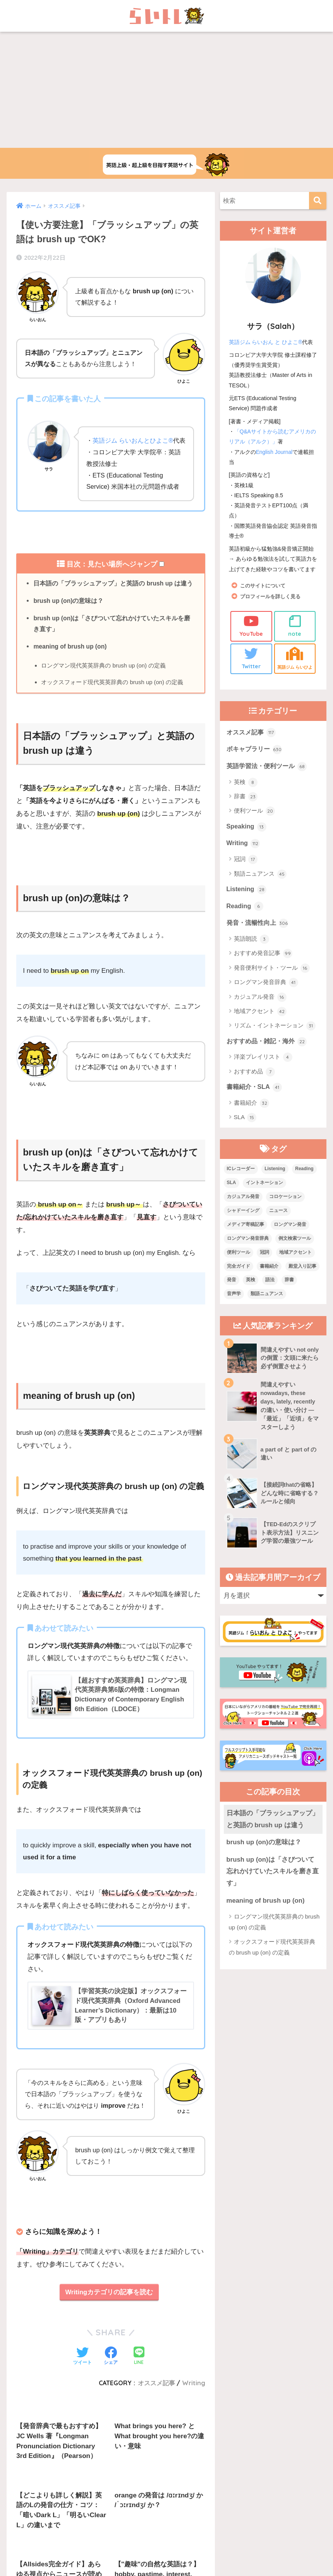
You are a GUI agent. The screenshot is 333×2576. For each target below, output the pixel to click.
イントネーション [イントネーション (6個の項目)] (264, 1195)
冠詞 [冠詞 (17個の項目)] (264, 1265)
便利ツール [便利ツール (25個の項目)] (238, 1265)
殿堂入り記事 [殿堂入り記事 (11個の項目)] (302, 1279)
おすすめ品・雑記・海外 (269, 1054)
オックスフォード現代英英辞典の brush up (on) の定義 (112, 696)
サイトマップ (198, 2482)
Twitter (251, 658)
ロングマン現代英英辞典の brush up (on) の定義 (104, 679)
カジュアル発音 (260, 1009)
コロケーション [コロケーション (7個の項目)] (285, 1209)
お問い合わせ (154, 2482)
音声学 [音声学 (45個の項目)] (234, 1307)
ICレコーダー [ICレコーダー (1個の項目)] (241, 1181)
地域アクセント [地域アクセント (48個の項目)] (295, 1265)
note (294, 625)
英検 (245, 793)
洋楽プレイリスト (263, 1070)
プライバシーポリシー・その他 (261, 2482)
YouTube (251, 625)
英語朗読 (251, 951)
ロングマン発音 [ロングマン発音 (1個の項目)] (290, 1237)
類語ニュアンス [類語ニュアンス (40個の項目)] (267, 1307)
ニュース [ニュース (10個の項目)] (278, 1223)
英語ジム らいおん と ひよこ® (266, 342)
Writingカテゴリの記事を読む (109, 2310)
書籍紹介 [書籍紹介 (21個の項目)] (269, 1279)
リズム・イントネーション (275, 1038)
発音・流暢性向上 (259, 935)
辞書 (245, 807)
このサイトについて (264, 586)
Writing (244, 854)
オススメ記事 (252, 741)
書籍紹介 (251, 1116)
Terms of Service (227, 2499)
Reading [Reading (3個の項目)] (304, 1181)
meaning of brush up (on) (71, 659)
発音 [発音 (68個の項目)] (231, 1293)
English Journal (275, 451)
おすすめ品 (254, 1084)
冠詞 (245, 870)
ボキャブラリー (256, 759)
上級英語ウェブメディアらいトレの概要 (81, 2482)
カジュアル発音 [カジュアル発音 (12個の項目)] (243, 1209)
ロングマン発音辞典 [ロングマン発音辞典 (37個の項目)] (248, 1251)
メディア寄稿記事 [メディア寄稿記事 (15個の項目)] (245, 1237)
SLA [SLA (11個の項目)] (231, 1195)
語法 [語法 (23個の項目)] (270, 1293)
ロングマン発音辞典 (266, 995)
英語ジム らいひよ (294, 662)
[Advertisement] (166, 90)
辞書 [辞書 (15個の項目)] (289, 1293)
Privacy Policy (196, 2499)
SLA (245, 1131)
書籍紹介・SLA (256, 1100)
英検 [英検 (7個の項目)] (250, 1293)
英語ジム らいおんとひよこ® (133, 440)
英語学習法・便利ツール (269, 776)
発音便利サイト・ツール (272, 980)
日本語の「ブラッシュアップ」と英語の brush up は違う (113, 595)
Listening (247, 900)
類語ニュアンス (260, 885)
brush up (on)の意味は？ (69, 612)
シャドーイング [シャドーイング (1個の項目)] (243, 1223)
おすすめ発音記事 (263, 966)
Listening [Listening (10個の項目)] (274, 1181)
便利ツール (254, 821)
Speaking (247, 837)
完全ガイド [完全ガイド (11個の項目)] (238, 1279)
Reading (245, 918)
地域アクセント (260, 1024)
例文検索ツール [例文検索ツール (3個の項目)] (294, 1251)
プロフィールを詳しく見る (272, 596)
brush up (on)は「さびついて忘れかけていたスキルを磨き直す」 (112, 636)
